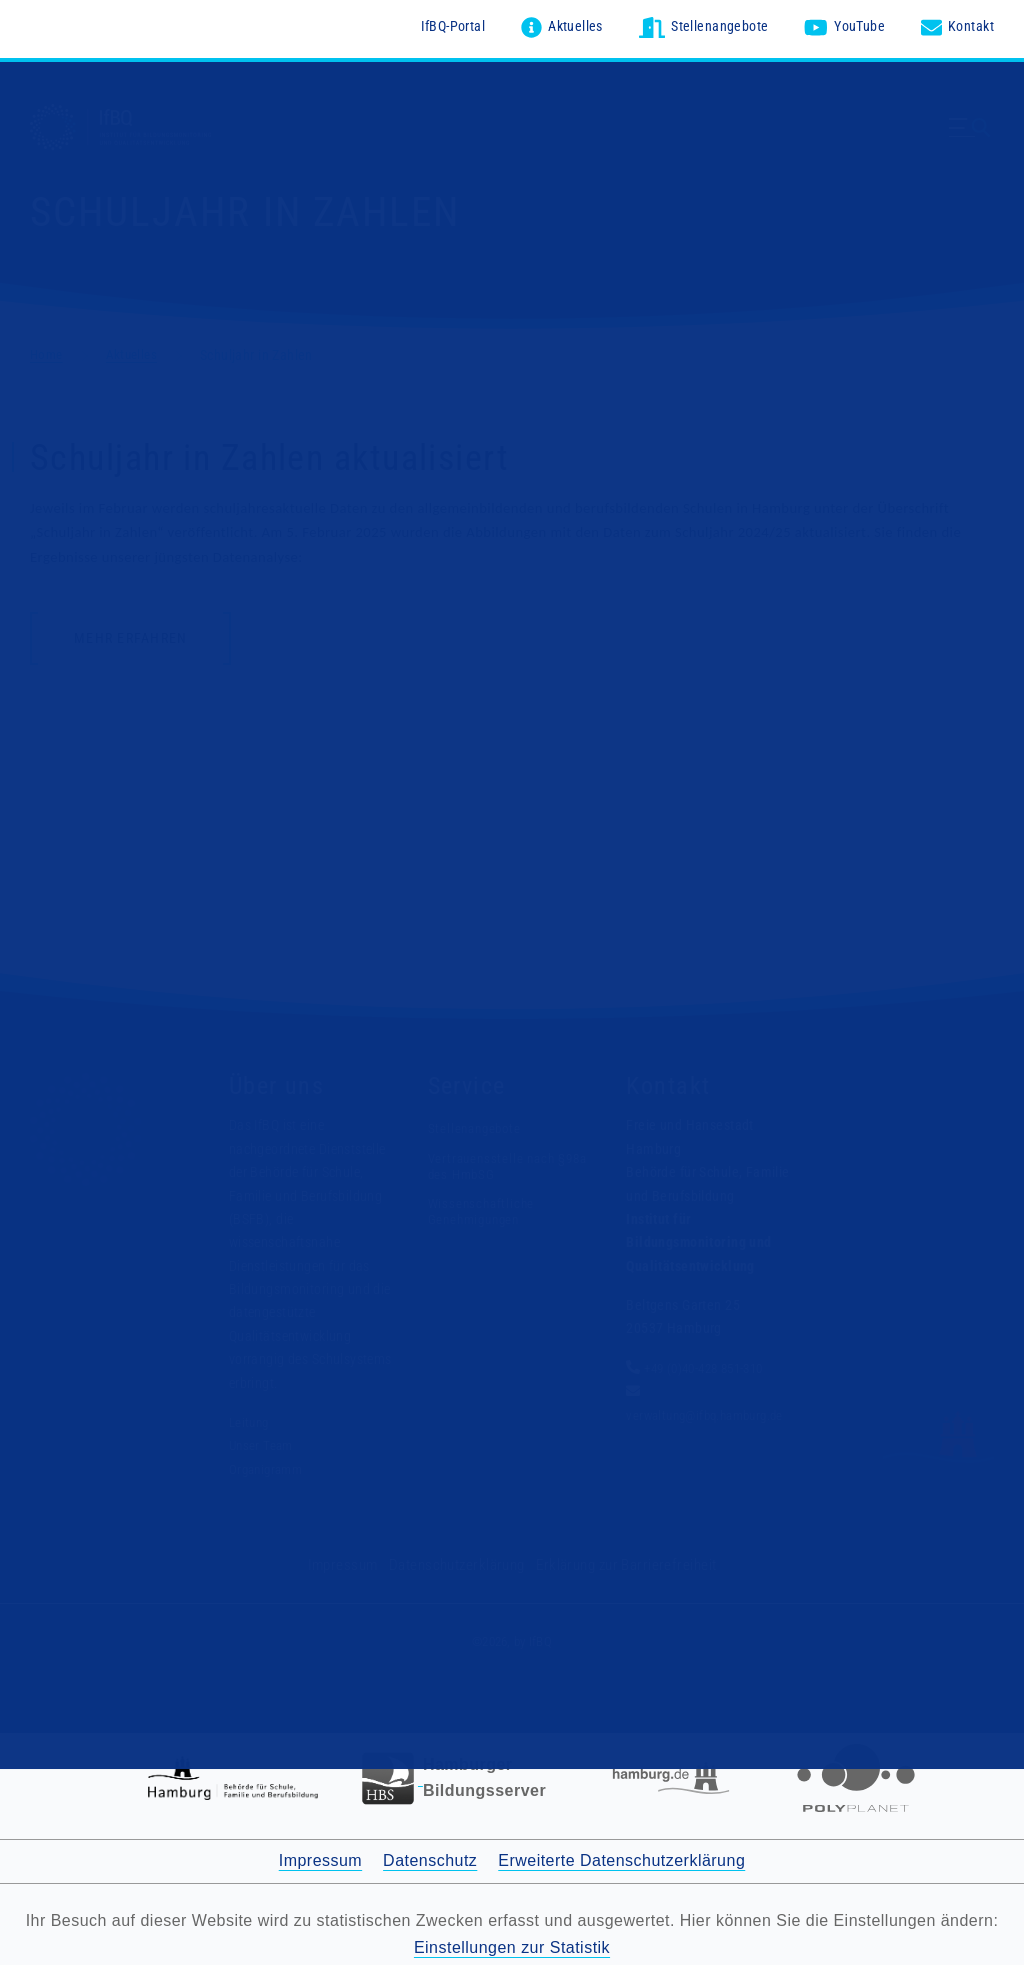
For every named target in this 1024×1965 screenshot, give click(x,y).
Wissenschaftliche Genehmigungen (482, 1206)
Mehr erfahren (130, 635)
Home (48, 351)
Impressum (353, 1561)
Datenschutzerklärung (460, 1561)
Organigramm (268, 1466)
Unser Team (262, 1442)
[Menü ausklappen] (972, 138)
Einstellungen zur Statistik (512, 1942)
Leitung (250, 1419)
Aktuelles (136, 351)
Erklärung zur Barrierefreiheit (619, 1561)
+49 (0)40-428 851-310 (710, 1365)
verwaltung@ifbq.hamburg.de (710, 1411)
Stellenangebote (476, 1125)
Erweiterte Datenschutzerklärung (621, 1856)
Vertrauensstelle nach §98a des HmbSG (493, 1162)
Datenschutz (430, 1856)
